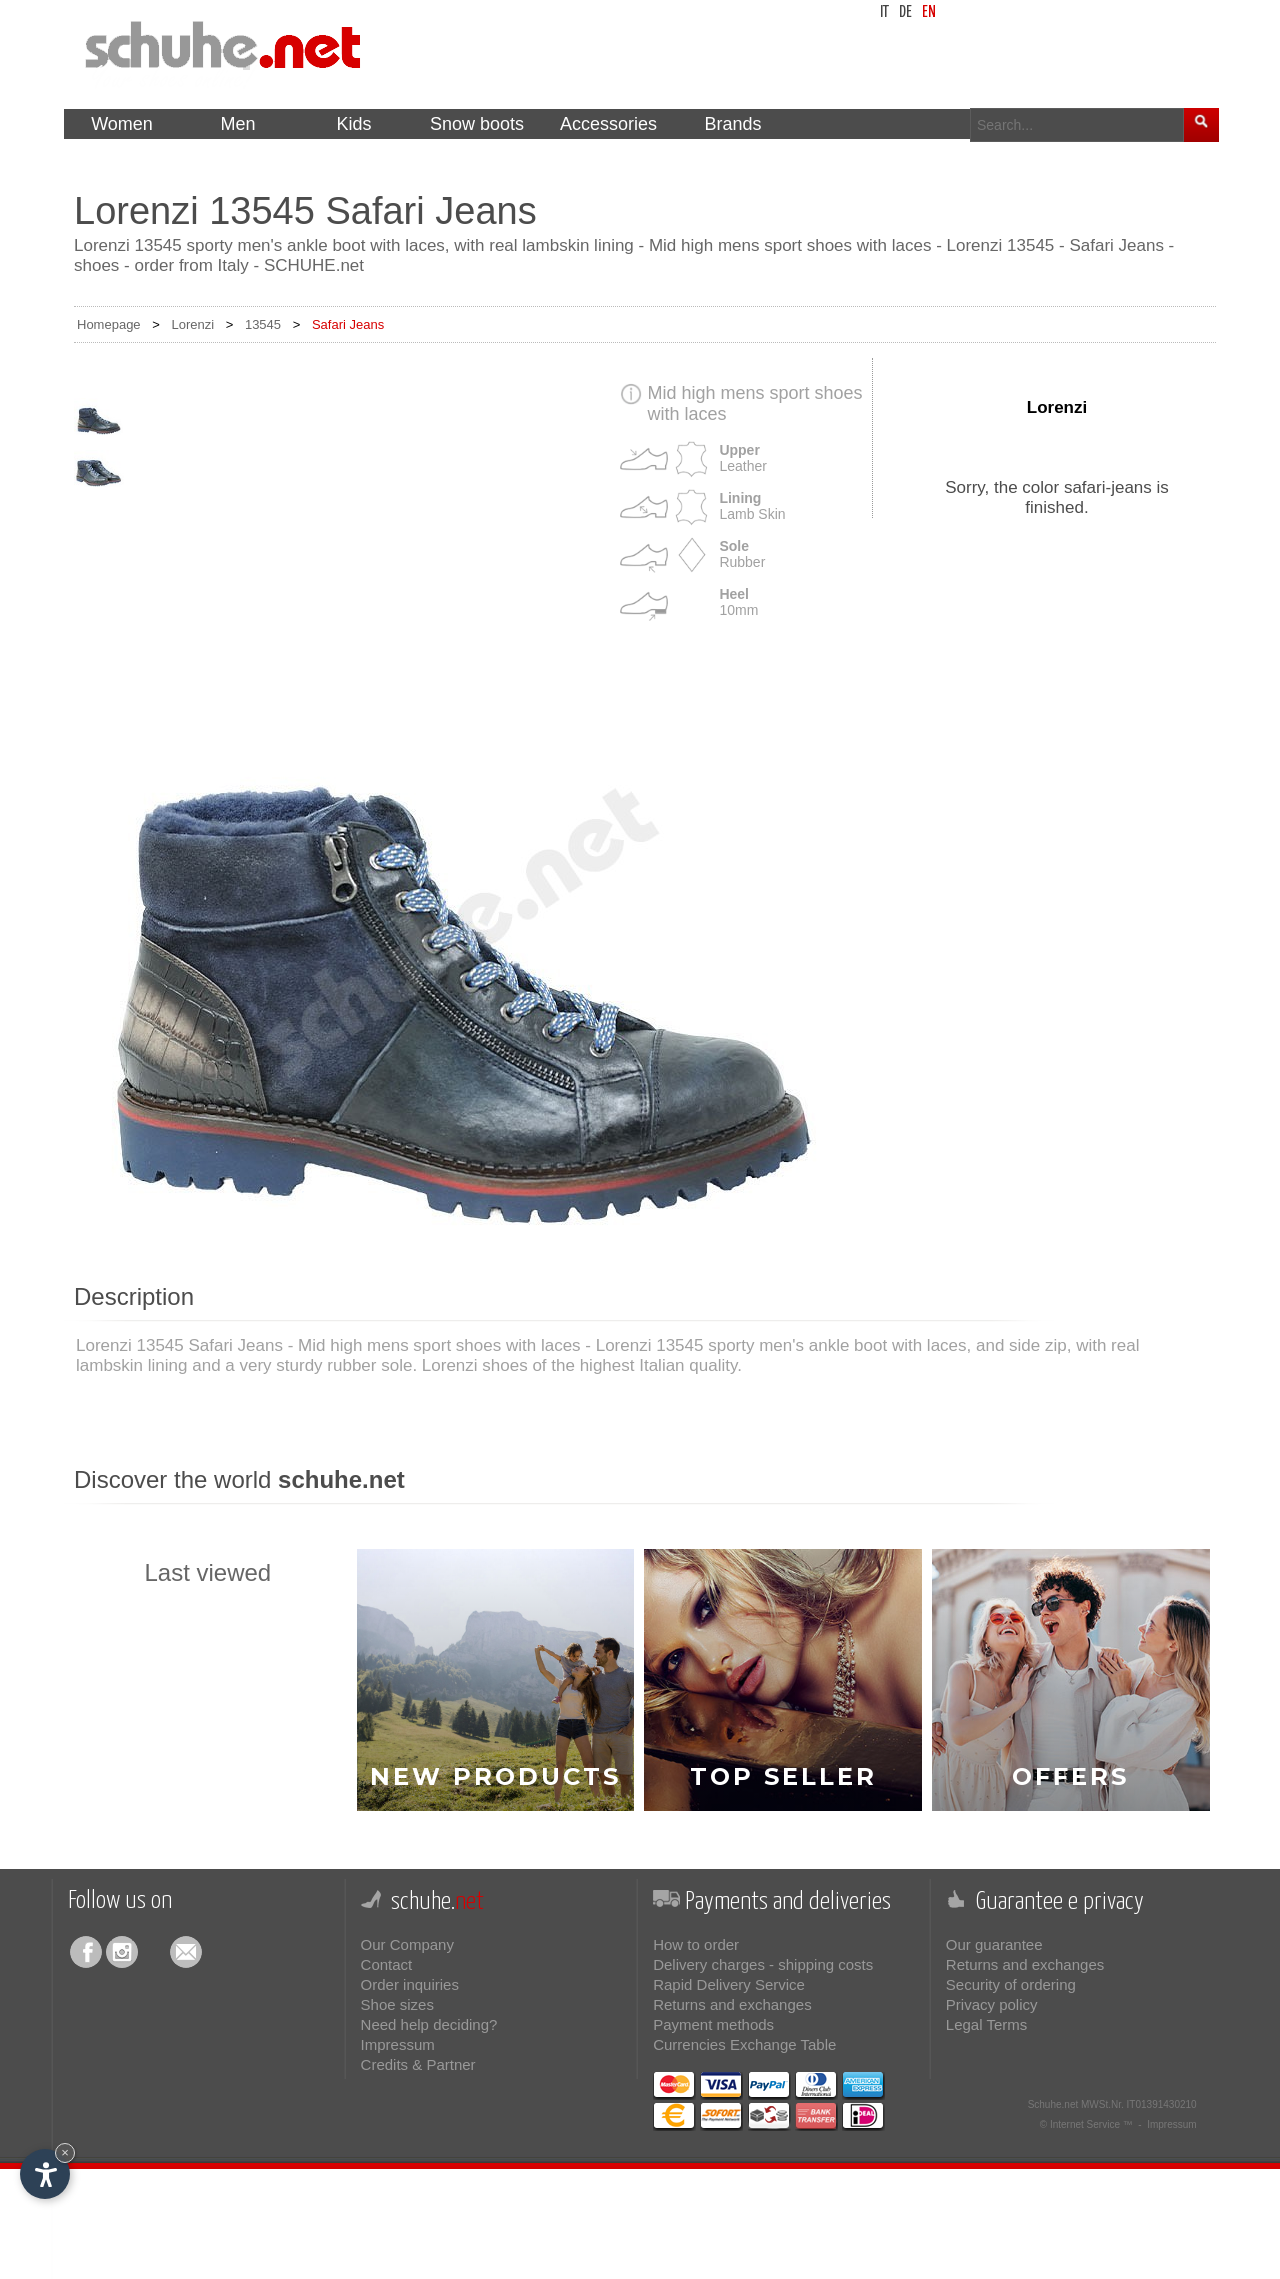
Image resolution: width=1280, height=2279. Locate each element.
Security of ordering (1011, 1984)
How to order (696, 1944)
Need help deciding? (429, 2024)
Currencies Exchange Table (744, 2044)
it (884, 12)
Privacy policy (992, 2004)
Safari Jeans (348, 324)
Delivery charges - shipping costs (763, 1964)
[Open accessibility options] (45, 2174)
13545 (263, 324)
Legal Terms (986, 2024)
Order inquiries (410, 1984)
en (929, 12)
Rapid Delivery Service (729, 1984)
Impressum (398, 2044)
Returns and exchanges (732, 2004)
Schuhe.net (1053, 2104)
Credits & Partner (418, 2064)
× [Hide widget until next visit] (65, 2152)
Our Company (407, 1944)
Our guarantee (994, 1944)
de (905, 12)
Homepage (109, 324)
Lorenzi (192, 324)
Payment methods (713, 2024)
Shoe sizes (397, 2004)
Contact (387, 1964)
